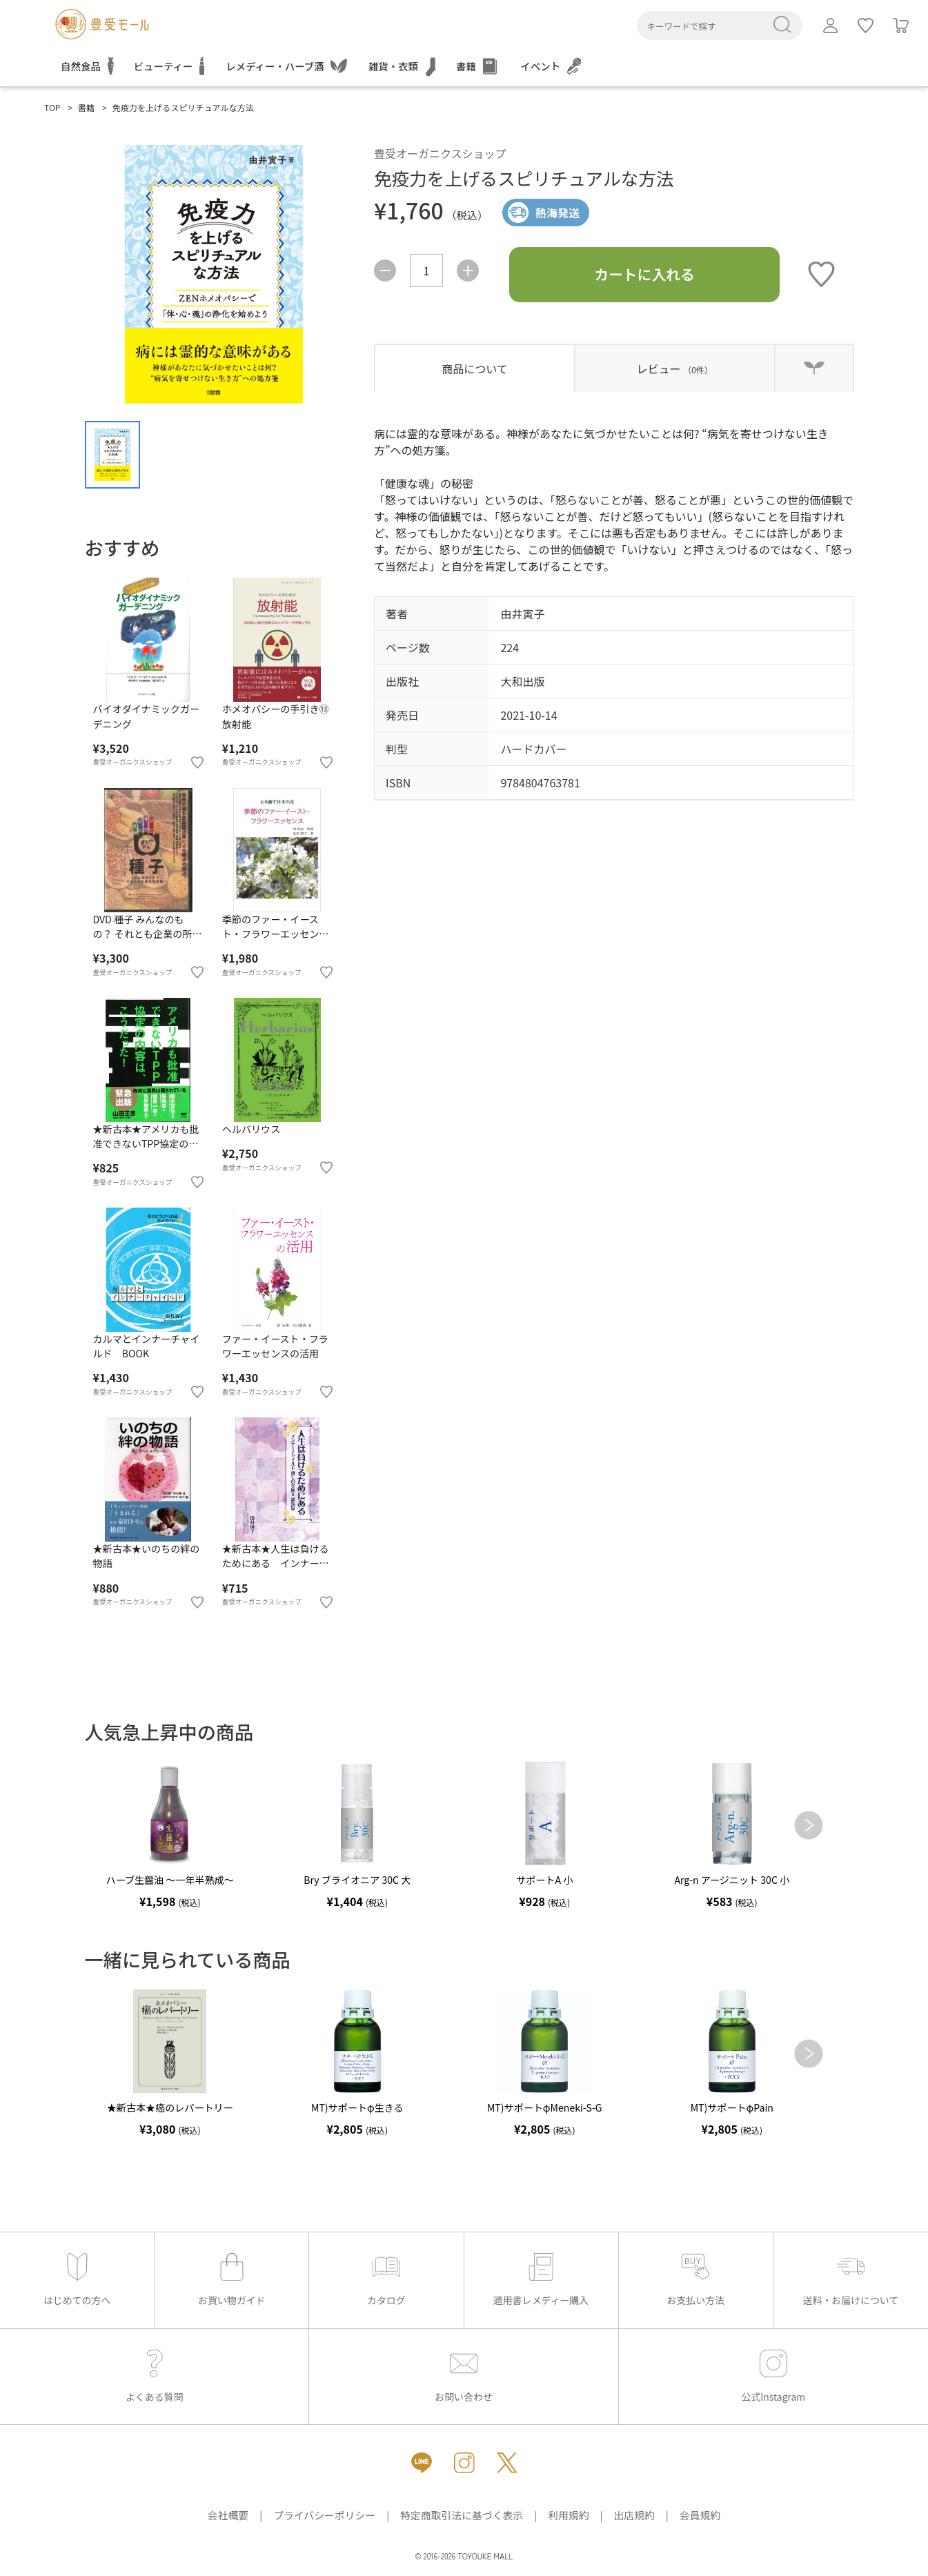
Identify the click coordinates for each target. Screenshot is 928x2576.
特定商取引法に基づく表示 (461, 2515)
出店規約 (634, 2515)
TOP (52, 107)
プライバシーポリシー (324, 2515)
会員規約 (700, 2515)
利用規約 (568, 2515)
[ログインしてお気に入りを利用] (865, 25)
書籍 (86, 107)
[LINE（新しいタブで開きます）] (421, 2462)
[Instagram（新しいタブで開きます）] (464, 2462)
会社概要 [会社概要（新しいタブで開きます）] (228, 2515)
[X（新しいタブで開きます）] (507, 2462)
